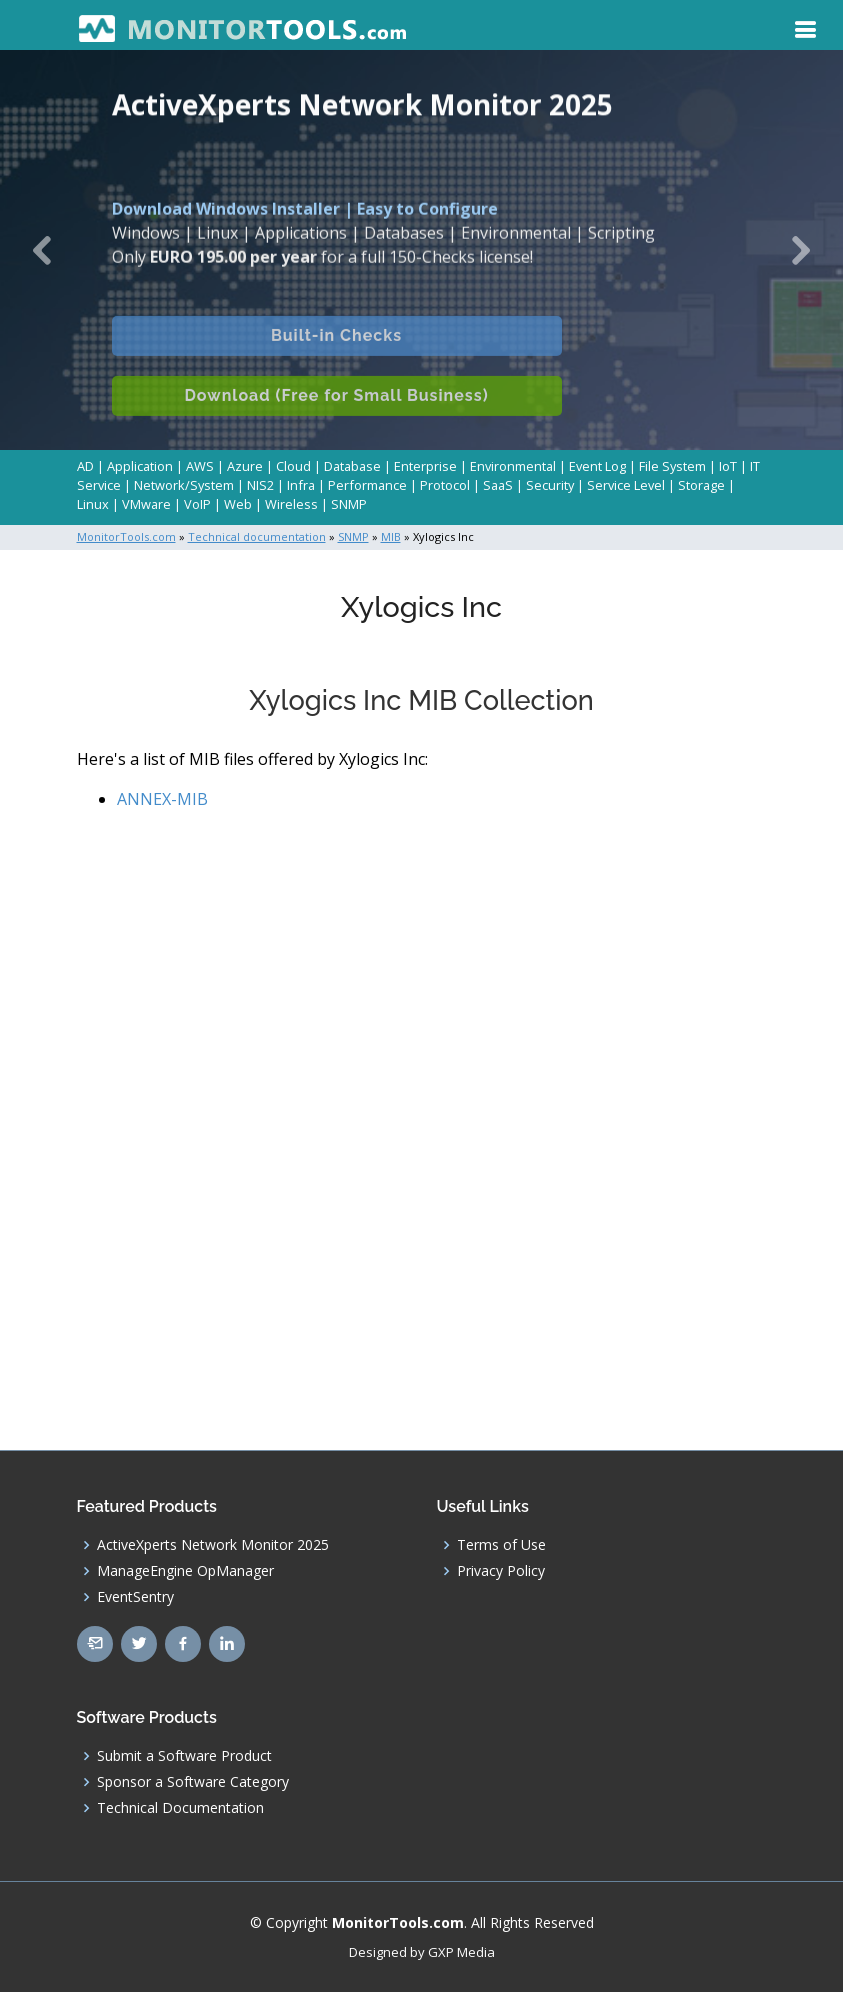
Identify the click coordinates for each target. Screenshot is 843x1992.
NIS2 (260, 485)
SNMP (349, 504)
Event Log (597, 466)
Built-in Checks (336, 354)
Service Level (626, 485)
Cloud (293, 466)
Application (140, 466)
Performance (367, 485)
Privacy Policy (501, 1571)
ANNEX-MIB (162, 799)
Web (238, 504)
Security (550, 485)
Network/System (184, 485)
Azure (245, 466)
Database (352, 466)
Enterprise (425, 466)
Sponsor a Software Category (193, 1782)
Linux (93, 504)
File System (672, 466)
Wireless (291, 504)
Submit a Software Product (184, 1756)
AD (85, 466)
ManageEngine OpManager (185, 1571)
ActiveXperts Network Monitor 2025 (213, 1545)
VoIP (197, 504)
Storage (701, 485)
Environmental (513, 466)
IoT (728, 466)
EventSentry (135, 1597)
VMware (146, 504)
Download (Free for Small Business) (336, 414)
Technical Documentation (180, 1808)
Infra (301, 485)
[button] (42, 250)
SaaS (498, 485)
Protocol (445, 485)
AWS (200, 466)
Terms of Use (501, 1545)
